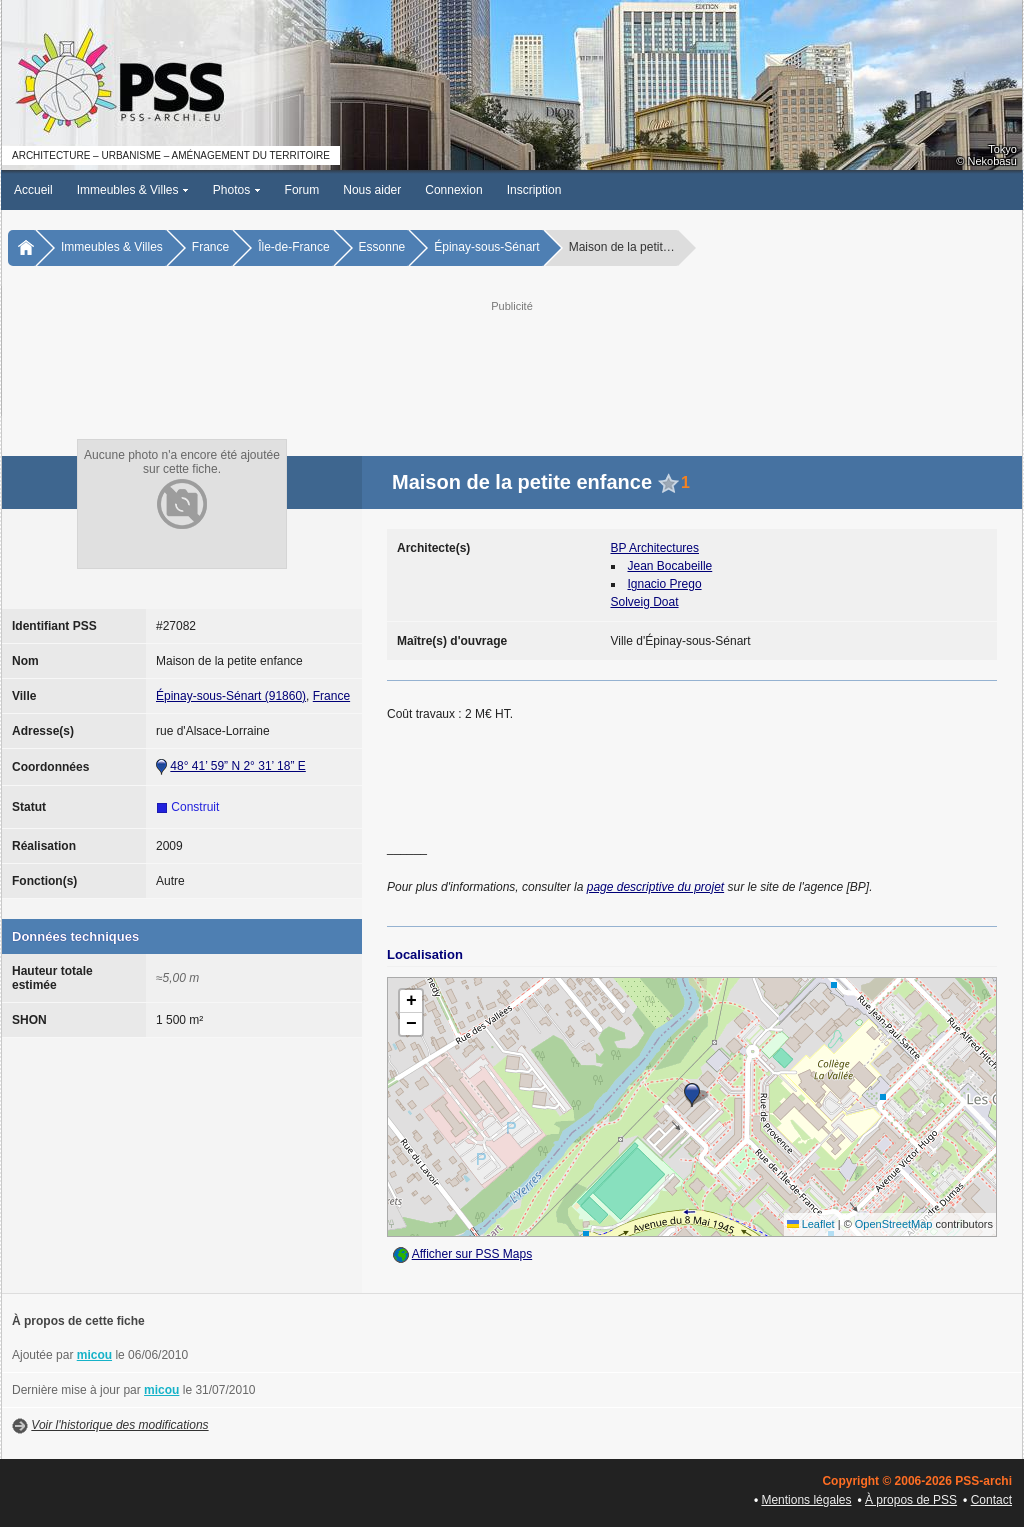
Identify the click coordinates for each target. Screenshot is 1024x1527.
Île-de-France (293, 247)
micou (94, 1355)
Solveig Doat (645, 602)
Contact (991, 1500)
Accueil (33, 190)
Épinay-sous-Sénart (486, 247)
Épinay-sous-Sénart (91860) (231, 696)
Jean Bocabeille (670, 566)
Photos (237, 190)
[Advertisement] (512, 361)
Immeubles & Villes (133, 190)
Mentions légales (806, 1500)
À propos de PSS (911, 1500)
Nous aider (372, 190)
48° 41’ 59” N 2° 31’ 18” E (237, 766)
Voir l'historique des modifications (119, 1425)
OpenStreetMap (894, 1224)
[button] (692, 1095)
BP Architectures (655, 548)
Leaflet (811, 1224)
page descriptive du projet (655, 887)
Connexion (453, 190)
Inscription (534, 190)
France (210, 247)
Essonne (382, 247)
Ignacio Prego (665, 584)
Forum (302, 190)
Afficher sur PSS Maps (472, 1254)
